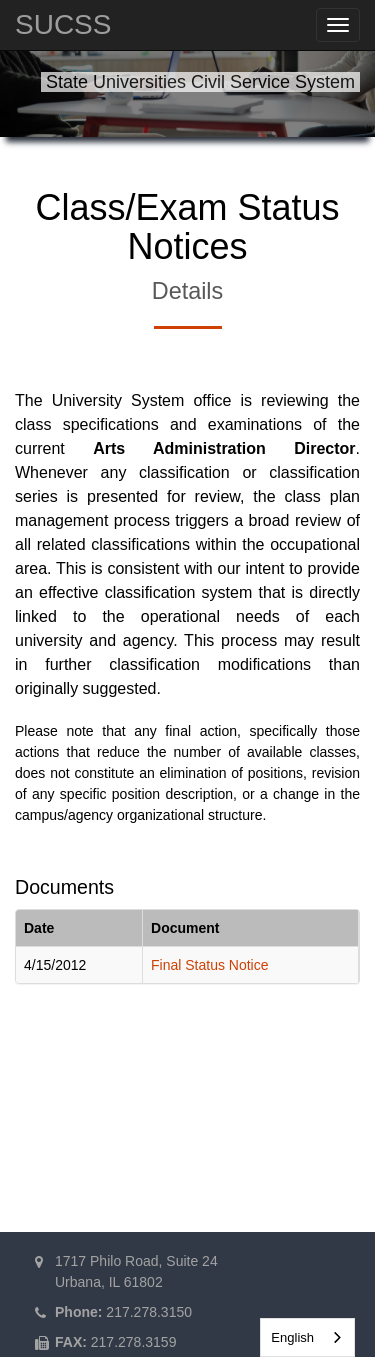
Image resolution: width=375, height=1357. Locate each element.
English (292, 1337)
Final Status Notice (210, 965)
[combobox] (307, 1337)
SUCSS (63, 24)
